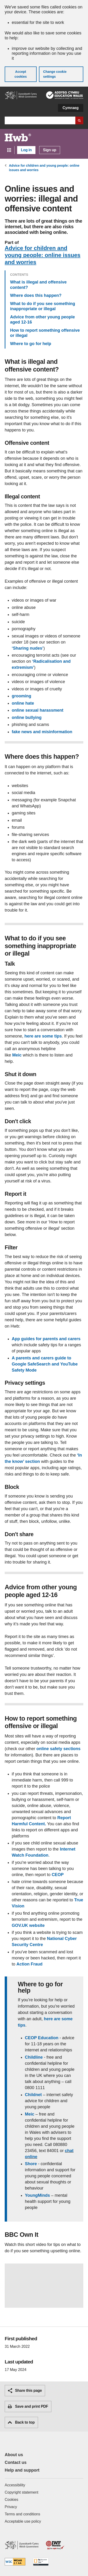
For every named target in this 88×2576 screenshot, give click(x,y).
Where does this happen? (35, 295)
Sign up (49, 150)
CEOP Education (41, 2037)
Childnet (34, 2094)
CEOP (58, 1874)
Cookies (11, 2500)
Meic (17, 1055)
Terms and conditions (22, 2514)
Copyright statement (21, 2492)
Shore (31, 2163)
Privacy (11, 2507)
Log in (26, 150)
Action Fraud (29, 1964)
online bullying (27, 717)
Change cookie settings (55, 74)
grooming (21, 696)
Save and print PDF (28, 2406)
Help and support (22, 2470)
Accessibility (15, 2485)
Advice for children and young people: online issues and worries (42, 255)
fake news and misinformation (42, 731)
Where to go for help (30, 343)
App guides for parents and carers (46, 1338)
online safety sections (58, 1748)
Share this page (25, 2390)
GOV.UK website (28, 1925)
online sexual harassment (37, 710)
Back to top (21, 2422)
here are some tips (43, 1036)
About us (14, 2454)
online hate (23, 703)
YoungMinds (38, 2195)
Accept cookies (21, 74)
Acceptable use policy (23, 2521)
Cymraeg (71, 108)
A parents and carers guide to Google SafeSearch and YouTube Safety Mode (45, 1364)
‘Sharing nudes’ (27, 648)
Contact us (16, 2462)
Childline (34, 2057)
